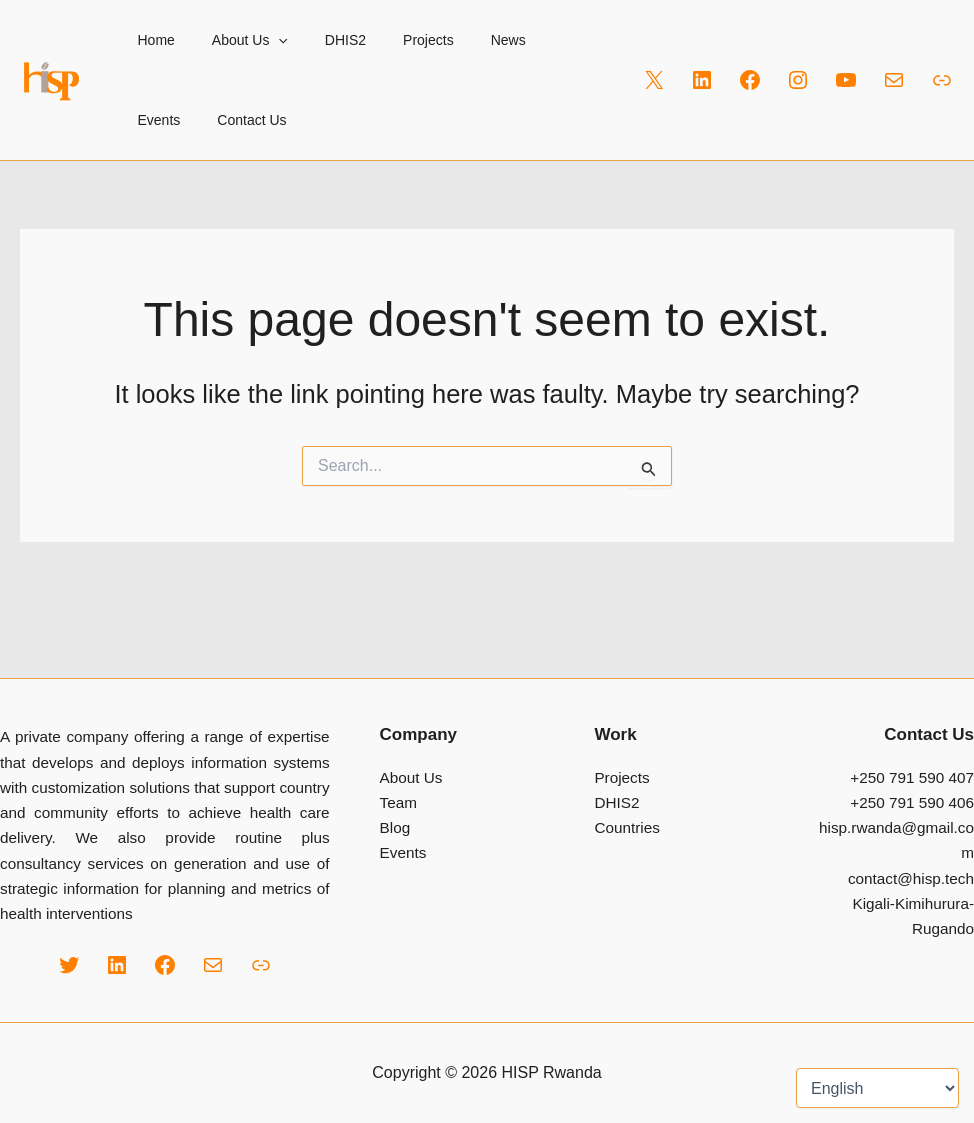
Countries (626, 827)
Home (151, 40)
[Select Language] (877, 1088)
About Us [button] (236, 40)
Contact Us (167, 120)
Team (398, 802)
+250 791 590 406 (912, 802)
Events (534, 40)
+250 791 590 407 (912, 777)
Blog (395, 827)
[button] (265, 40)
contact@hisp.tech (911, 878)
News (467, 40)
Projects (397, 40)
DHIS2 (322, 40)
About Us (411, 777)
